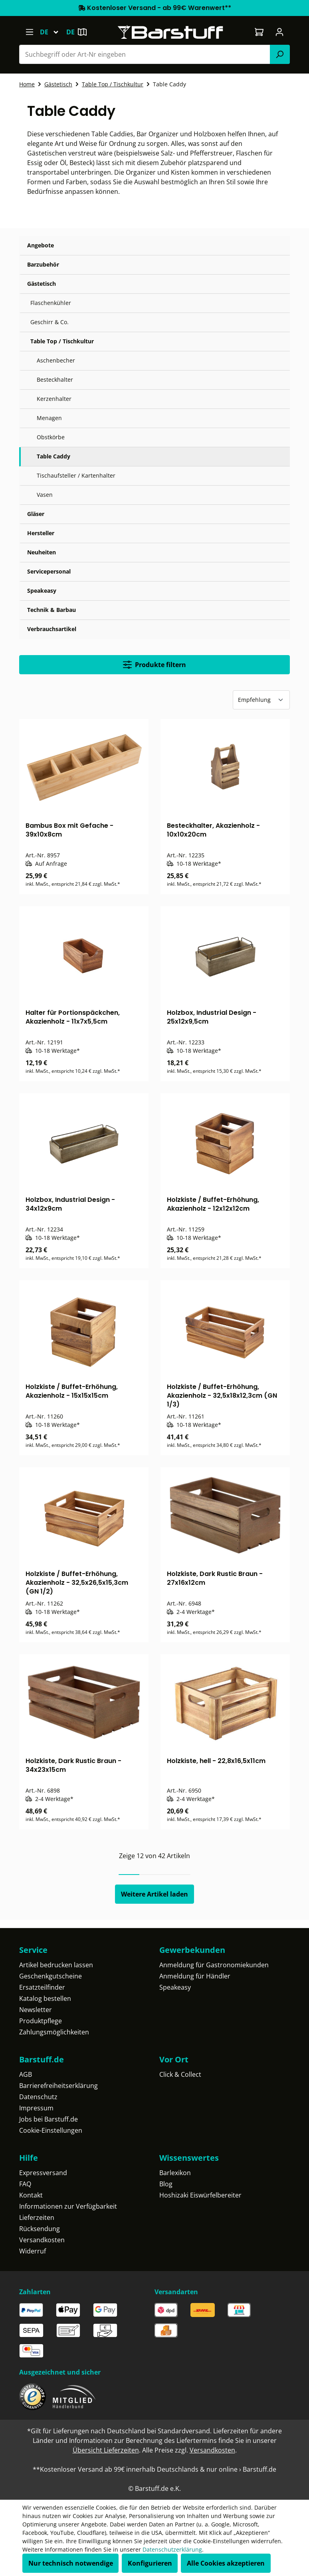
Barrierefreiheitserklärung (58, 2085)
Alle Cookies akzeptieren (226, 2563)
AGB (25, 2074)
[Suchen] (280, 54)
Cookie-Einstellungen (50, 2130)
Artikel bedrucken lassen (56, 1964)
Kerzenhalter (54, 398)
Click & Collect (180, 2074)
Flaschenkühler (50, 303)
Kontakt (31, 2195)
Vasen (45, 494)
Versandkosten (42, 2239)
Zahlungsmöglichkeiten (54, 2032)
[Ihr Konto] (279, 32)
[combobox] (144, 54)
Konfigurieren (150, 2563)
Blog (165, 2184)
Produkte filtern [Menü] (154, 664)
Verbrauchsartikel (51, 629)
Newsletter (35, 2009)
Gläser (35, 514)
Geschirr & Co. (49, 322)
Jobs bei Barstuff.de (48, 2119)
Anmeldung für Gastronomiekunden (214, 1964)
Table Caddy (53, 456)
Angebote (40, 245)
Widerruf (32, 2251)
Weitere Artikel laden (154, 1894)
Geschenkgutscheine (50, 1976)
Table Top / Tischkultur (62, 341)
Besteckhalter (55, 379)
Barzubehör (43, 264)
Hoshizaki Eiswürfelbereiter (200, 2195)
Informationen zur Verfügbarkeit (68, 2206)
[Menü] (29, 32)
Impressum (36, 2108)
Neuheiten (41, 552)
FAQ (25, 2184)
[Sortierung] (261, 699)
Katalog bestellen (45, 1998)
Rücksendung (39, 2228)
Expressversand (43, 2172)
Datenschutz (38, 2096)
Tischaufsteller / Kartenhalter (76, 475)
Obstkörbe (51, 437)
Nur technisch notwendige (70, 2563)
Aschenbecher (56, 360)
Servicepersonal (49, 571)
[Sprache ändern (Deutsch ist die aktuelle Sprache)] (53, 32)
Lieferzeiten (36, 2217)
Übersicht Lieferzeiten (106, 2450)
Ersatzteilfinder (42, 1987)
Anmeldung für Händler (194, 1976)
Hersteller (40, 533)
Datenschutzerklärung (172, 2549)
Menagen (49, 418)
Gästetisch (41, 283)
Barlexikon (175, 2172)
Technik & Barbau (51, 610)
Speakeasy (41, 590)
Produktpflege (40, 2020)
